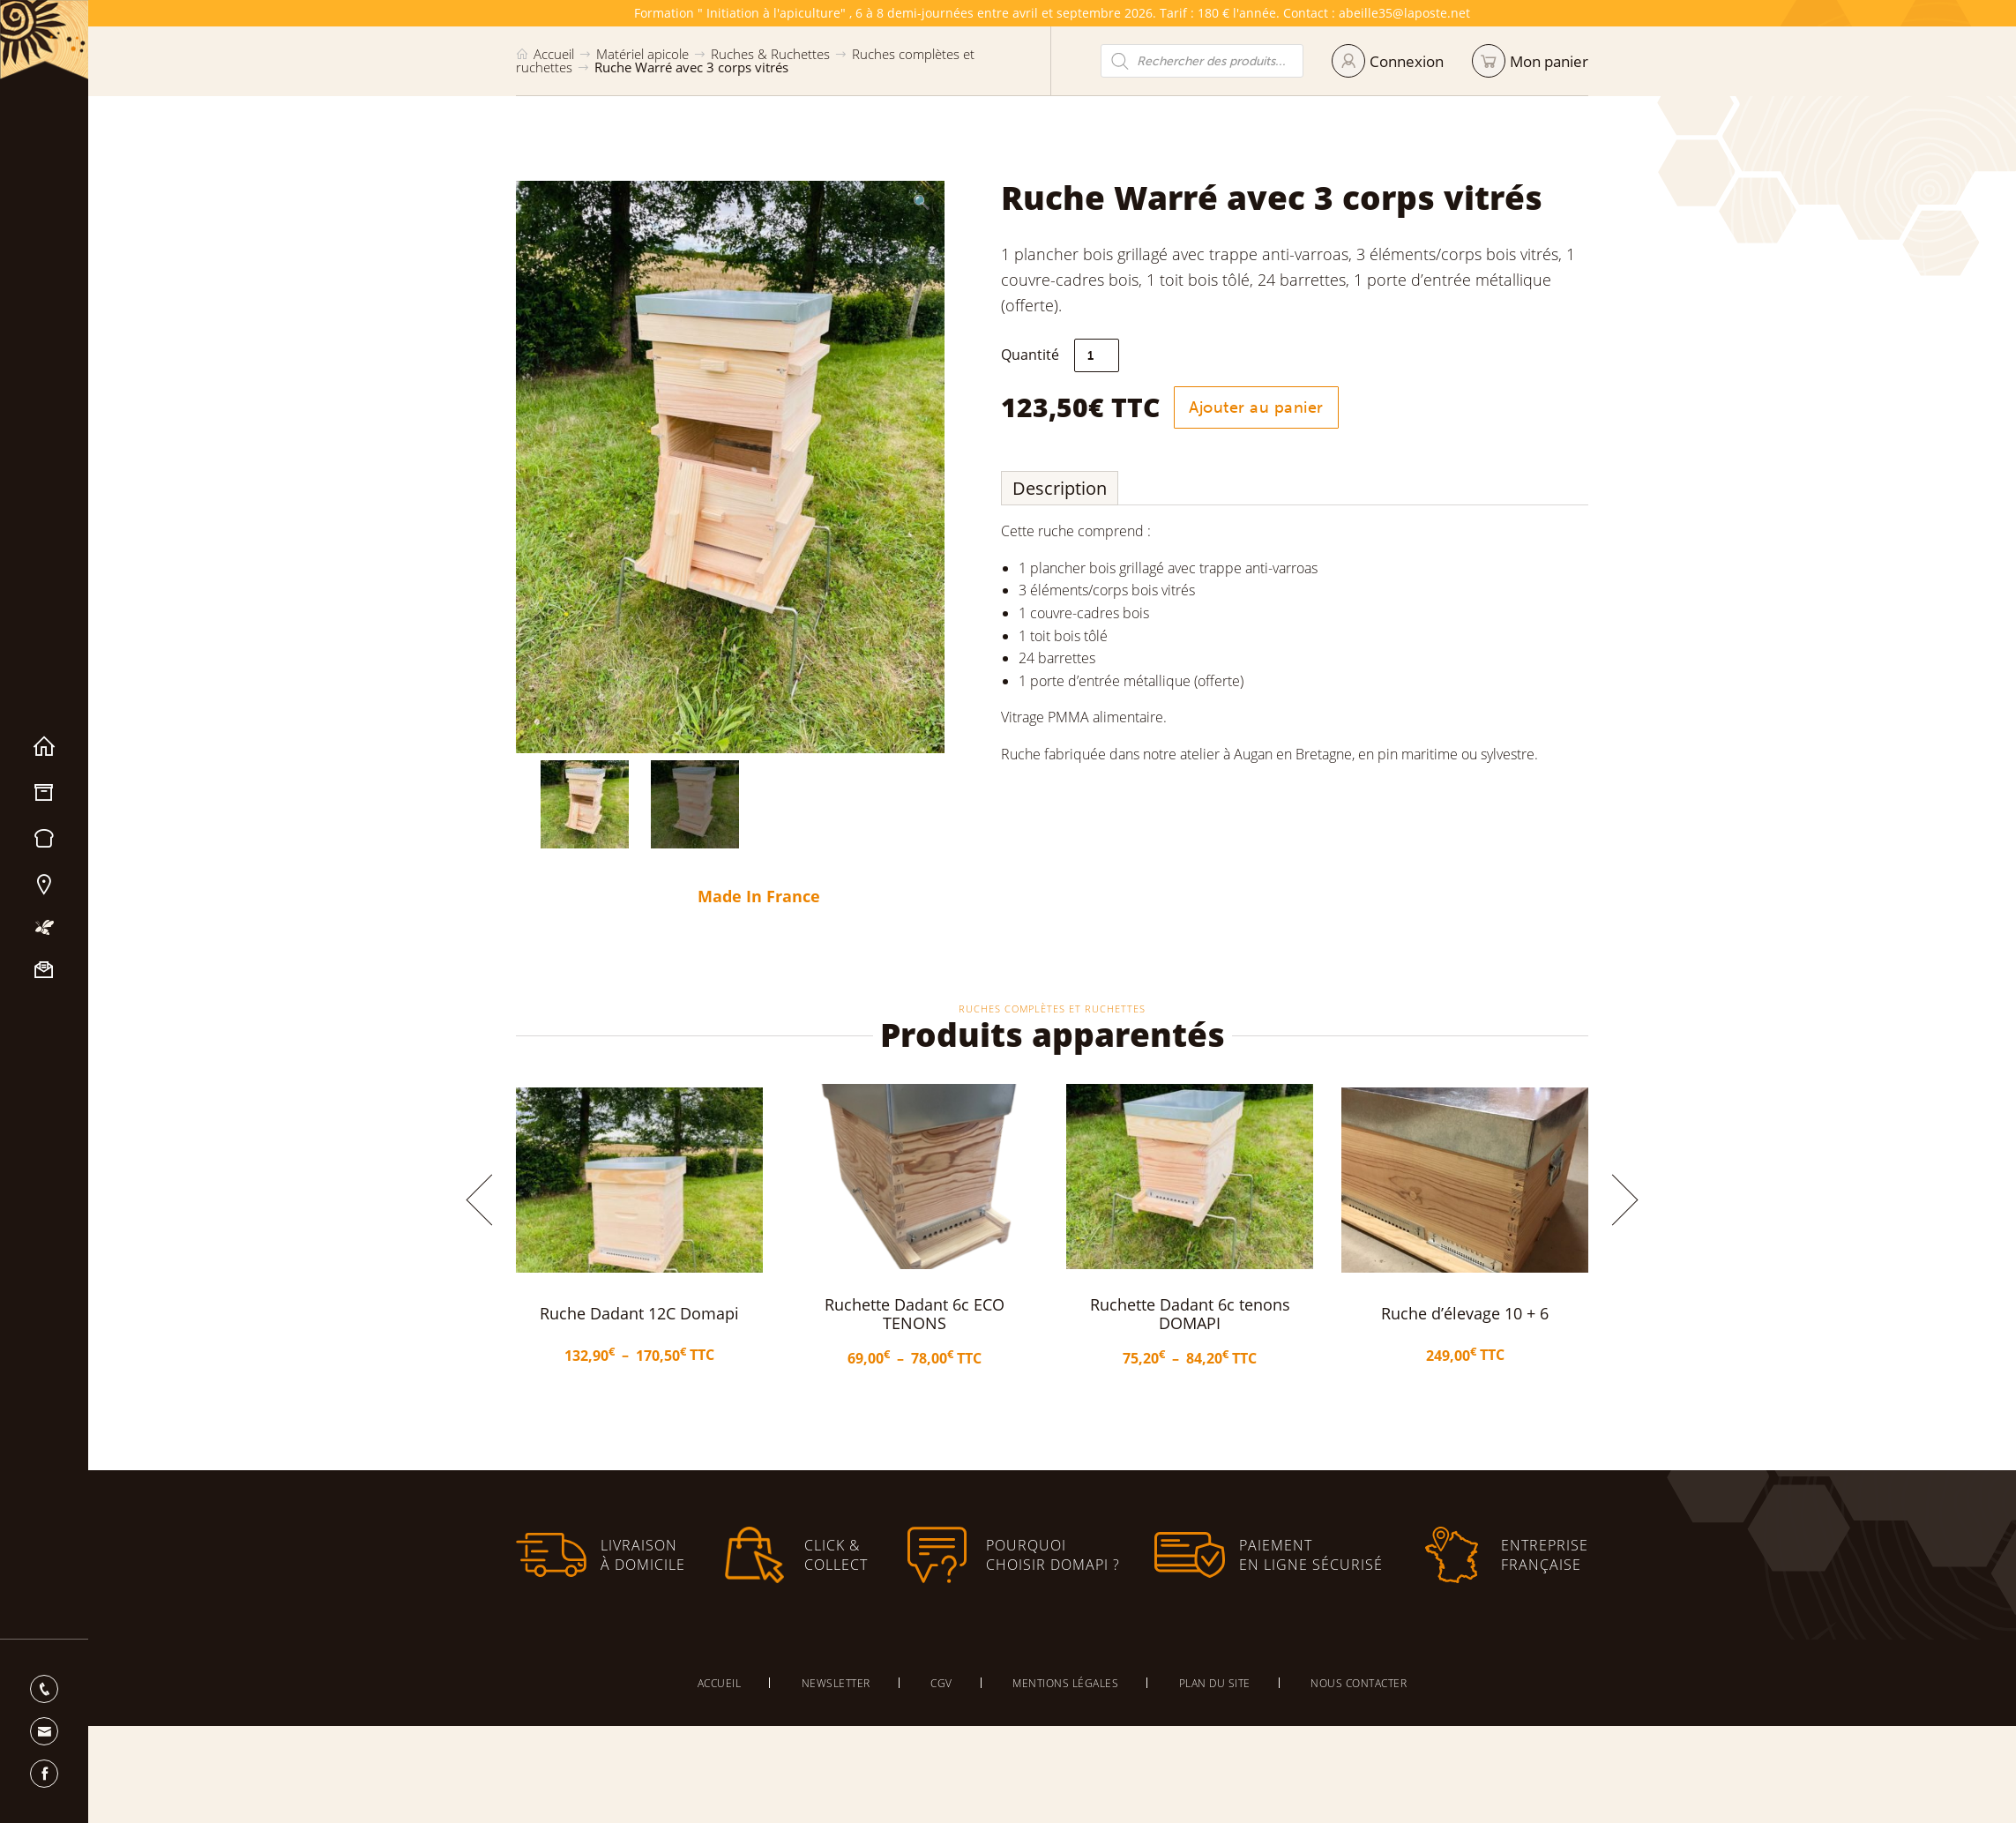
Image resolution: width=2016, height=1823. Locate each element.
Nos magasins (44, 884)
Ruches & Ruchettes (770, 54)
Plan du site (1215, 1683)
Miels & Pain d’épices (44, 838)
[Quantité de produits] (1149, 355)
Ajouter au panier (1309, 407)
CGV (941, 1683)
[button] (869, 202)
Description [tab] (1112, 488)
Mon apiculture (44, 927)
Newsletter (836, 1683)
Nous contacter (44, 970)
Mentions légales (1065, 1683)
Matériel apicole (44, 793)
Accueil (44, 747)
